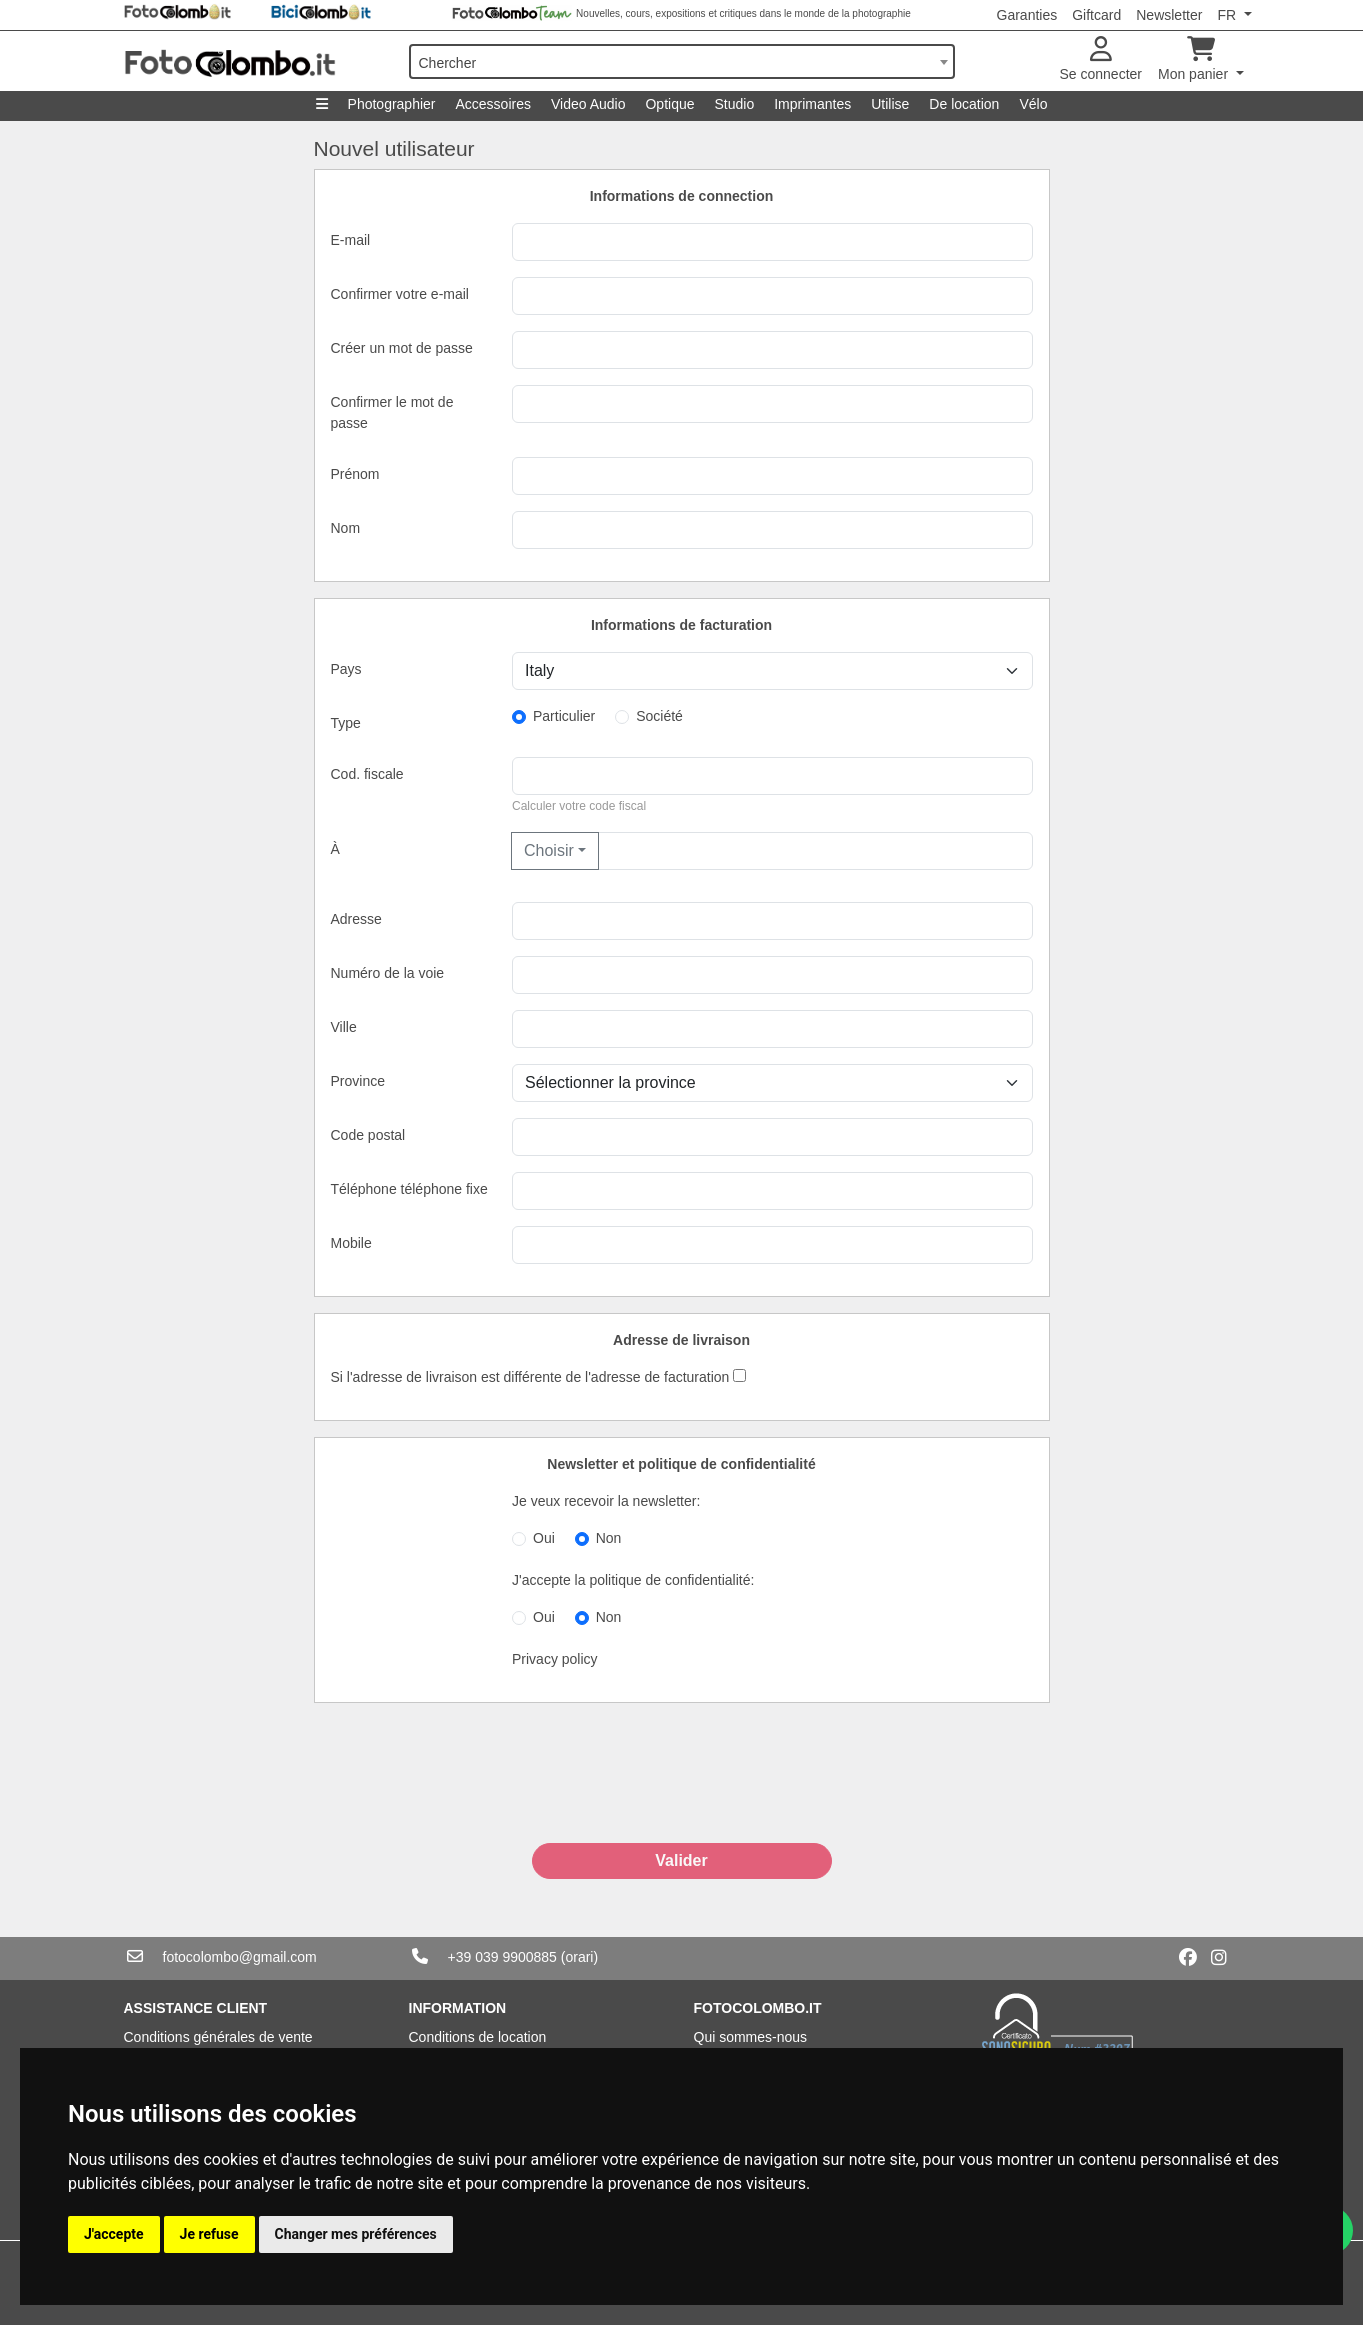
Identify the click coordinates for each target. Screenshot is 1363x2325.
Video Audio (588, 104)
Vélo (1033, 104)
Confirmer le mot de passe (392, 412)
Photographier (392, 104)
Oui (544, 1538)
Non (609, 1538)
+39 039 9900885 (502, 1957)
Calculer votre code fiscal (579, 806)
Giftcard (1096, 15)
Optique (669, 104)
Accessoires (493, 104)
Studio (735, 104)
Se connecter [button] (1101, 59)
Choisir (549, 850)
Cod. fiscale (367, 774)
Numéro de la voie (388, 973)
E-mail (351, 240)
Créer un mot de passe (402, 348)
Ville (344, 1027)
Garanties (1027, 15)
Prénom (355, 474)
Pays (346, 669)
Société (659, 716)
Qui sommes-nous (751, 2037)
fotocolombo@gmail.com (240, 1957)
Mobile (351, 1243)
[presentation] (682, 1794)
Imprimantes (812, 104)
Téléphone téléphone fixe (409, 1189)
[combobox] (682, 61)
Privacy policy (555, 1659)
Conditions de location (478, 2037)
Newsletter (1169, 15)
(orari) (579, 1957)
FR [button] (1228, 15)
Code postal (368, 1135)
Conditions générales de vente (218, 2037)
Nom (346, 528)
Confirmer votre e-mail (400, 294)
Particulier (564, 716)
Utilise (890, 104)
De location (964, 104)
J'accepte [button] (114, 2234)
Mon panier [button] (1195, 59)
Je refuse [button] (209, 2234)
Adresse (356, 919)
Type (346, 723)
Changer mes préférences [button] (356, 2234)
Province (358, 1081)
